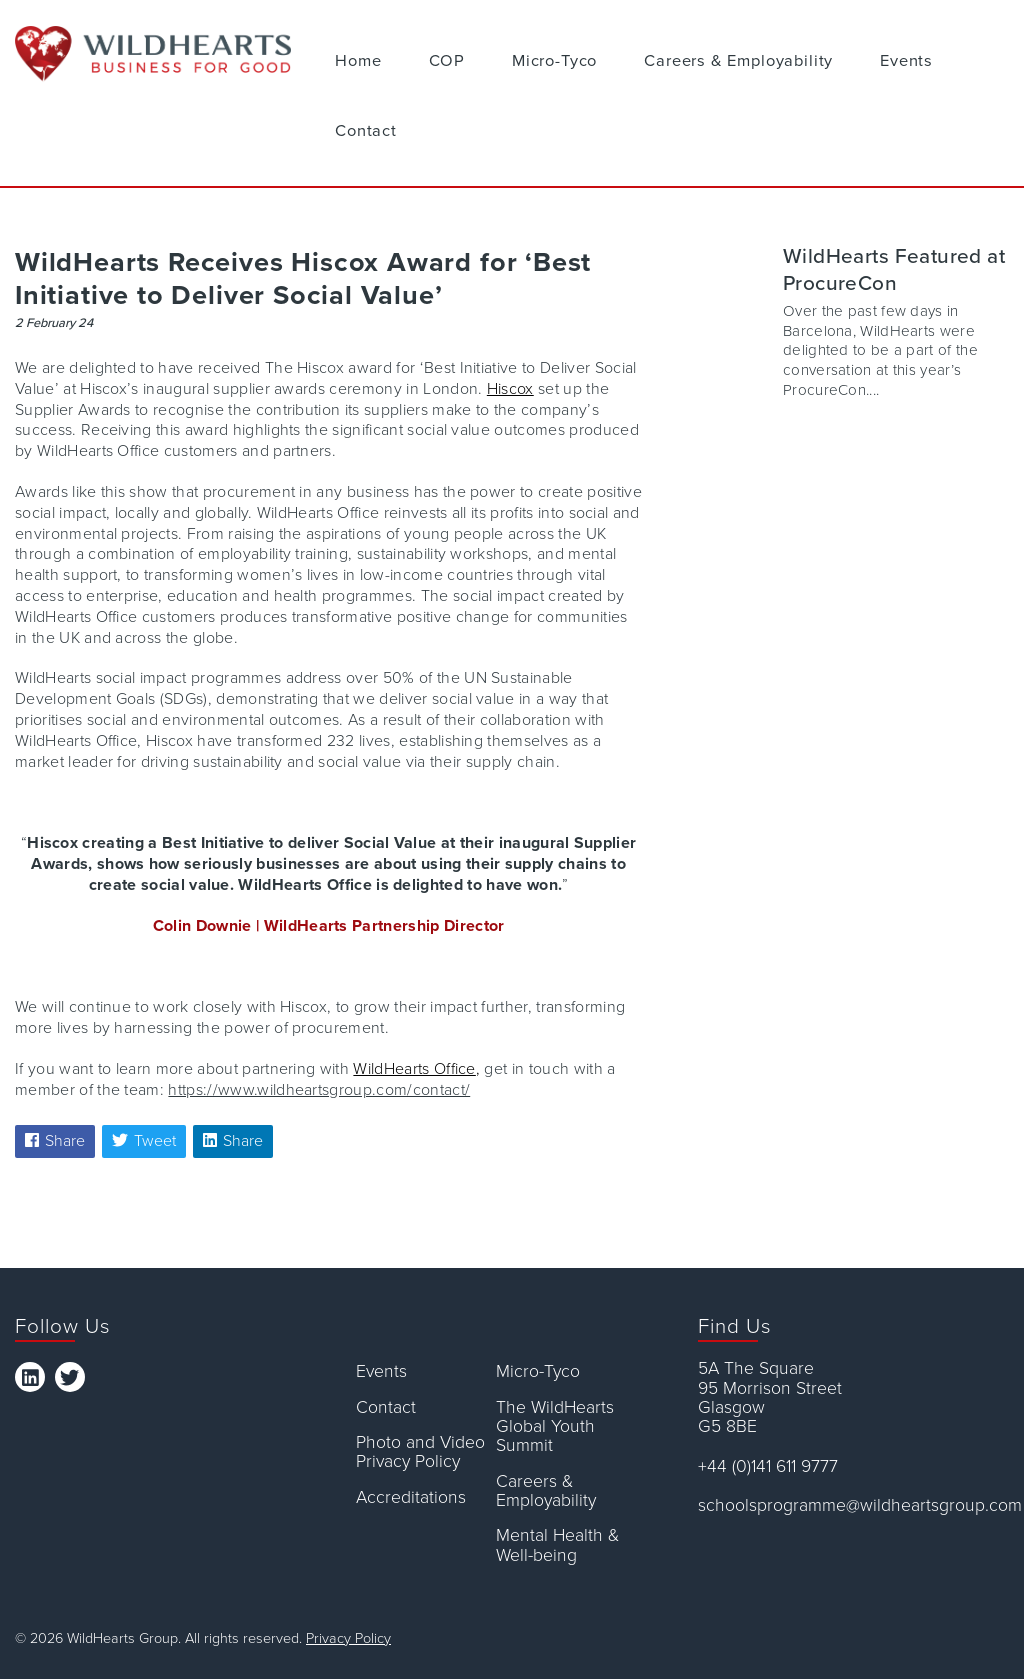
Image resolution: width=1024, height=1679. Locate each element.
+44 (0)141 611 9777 (768, 1466)
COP (447, 61)
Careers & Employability (738, 61)
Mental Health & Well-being (557, 1545)
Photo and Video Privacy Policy (420, 1452)
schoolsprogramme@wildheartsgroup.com (853, 1505)
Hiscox (510, 389)
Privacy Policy (348, 1638)
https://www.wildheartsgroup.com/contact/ (319, 1090)
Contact (366, 131)
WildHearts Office (414, 1069)
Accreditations (411, 1497)
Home (358, 61)
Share (55, 1141)
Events (906, 61)
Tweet (144, 1141)
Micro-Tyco (554, 61)
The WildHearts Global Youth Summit (555, 1427)
